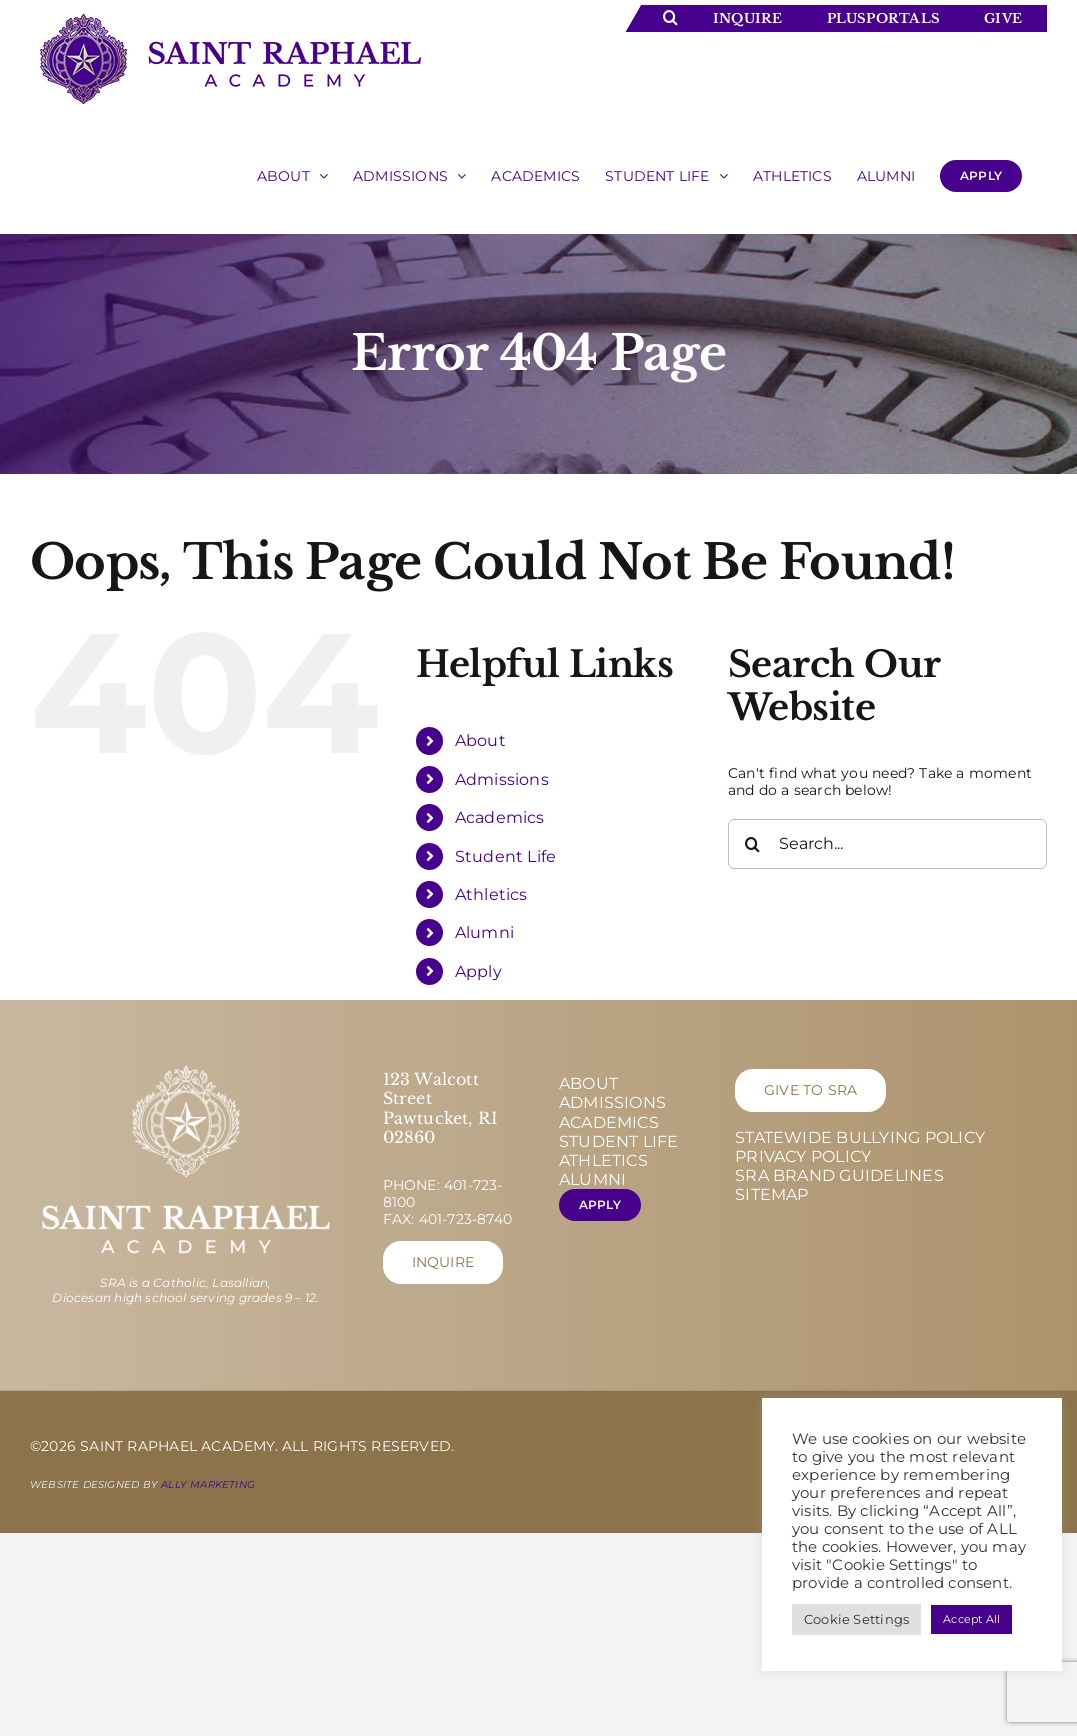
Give (1003, 18)
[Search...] (887, 844)
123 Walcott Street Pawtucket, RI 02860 (441, 1108)
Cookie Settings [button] (856, 1619)
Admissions (502, 779)
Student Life (506, 856)
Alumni (484, 932)
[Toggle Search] (670, 17)
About (480, 740)
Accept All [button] (971, 1619)
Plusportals (883, 18)
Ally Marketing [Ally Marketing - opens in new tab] (208, 1484)
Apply (478, 971)
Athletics (491, 894)
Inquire (747, 18)
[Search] (753, 844)
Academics (500, 817)
